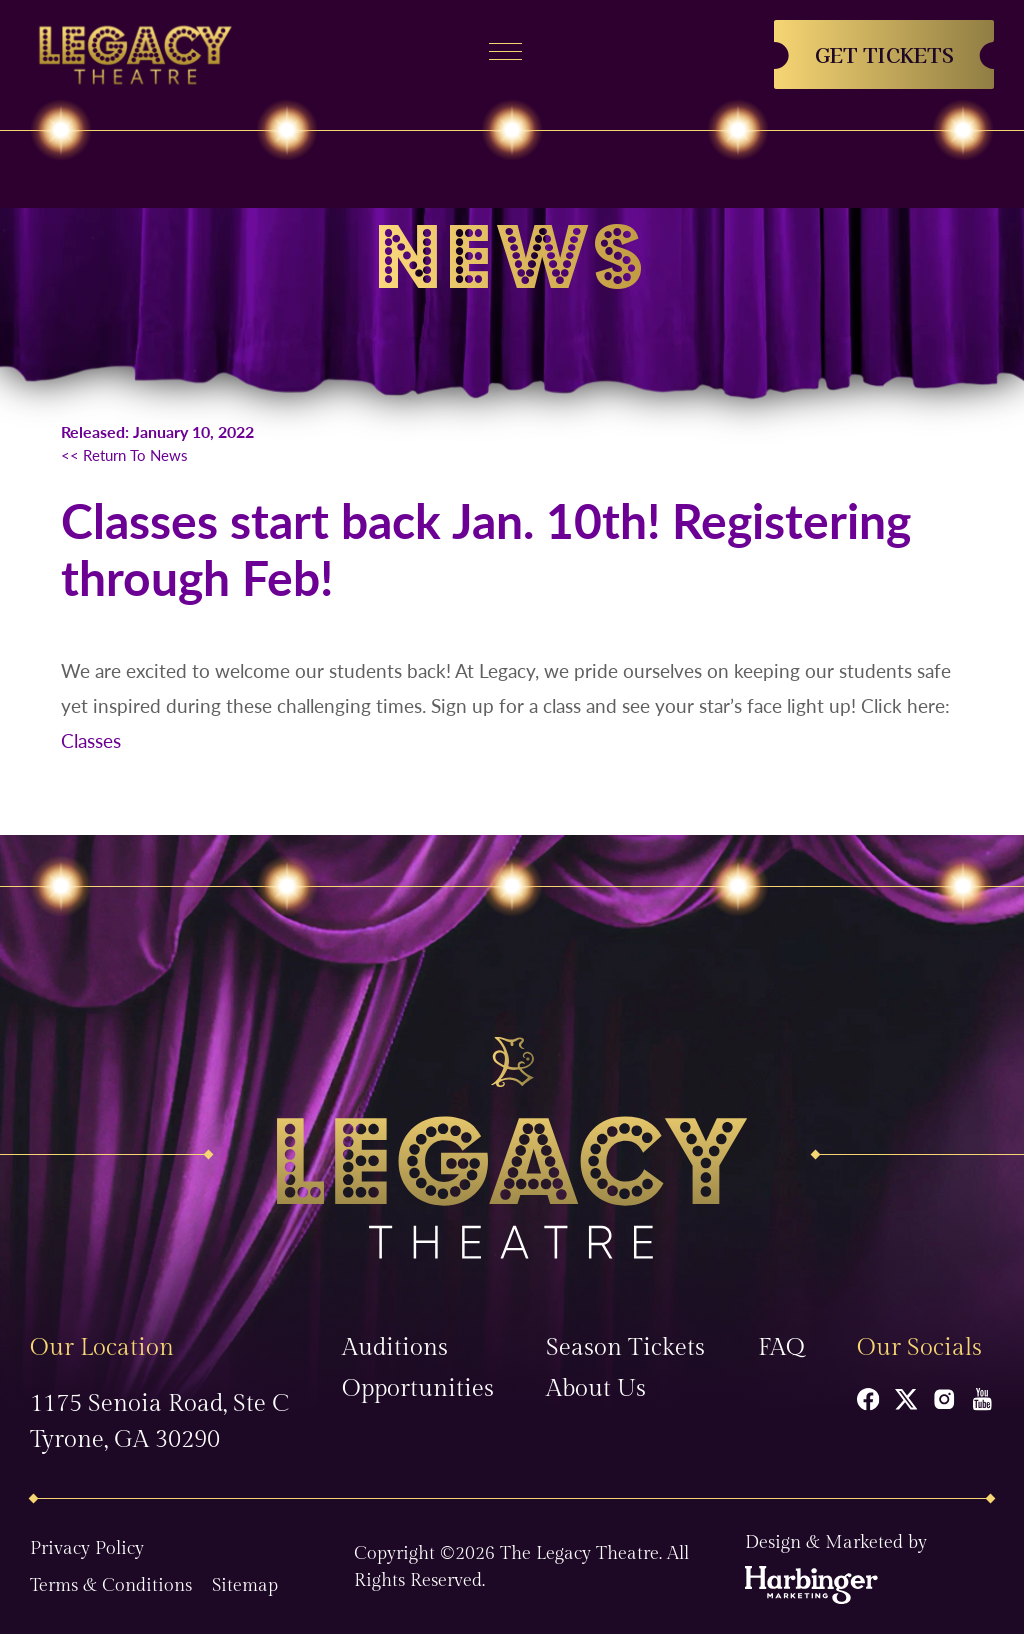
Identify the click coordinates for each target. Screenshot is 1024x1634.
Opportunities (418, 1389)
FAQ (781, 1348)
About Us (596, 1389)
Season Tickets (625, 1348)
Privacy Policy (87, 1548)
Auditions (395, 1348)
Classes (91, 740)
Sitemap (245, 1585)
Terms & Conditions (111, 1585)
